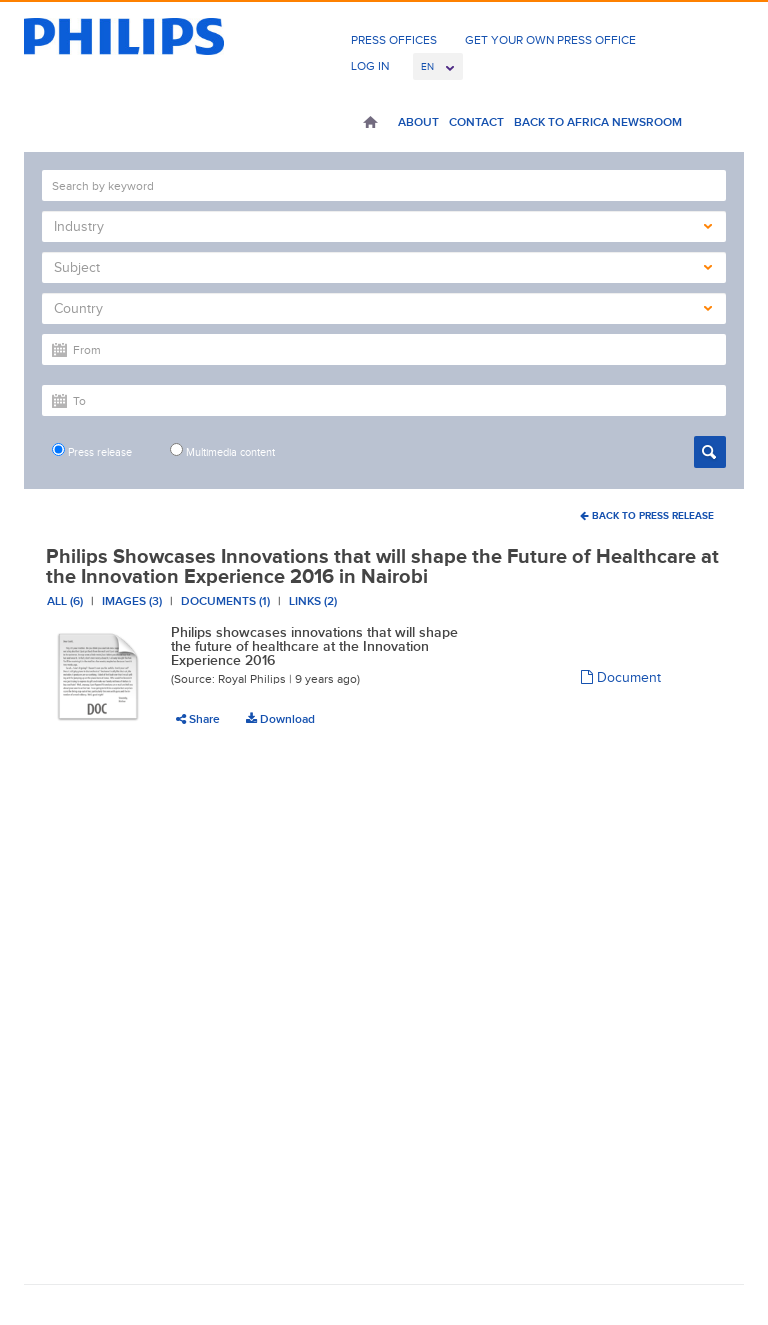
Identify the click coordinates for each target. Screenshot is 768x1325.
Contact (476, 122)
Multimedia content (222, 450)
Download (280, 719)
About (418, 122)
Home (370, 124)
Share (198, 719)
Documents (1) (225, 601)
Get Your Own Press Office (550, 40)
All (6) (65, 601)
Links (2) (313, 601)
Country (383, 308)
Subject (383, 267)
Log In (370, 66)
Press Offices (394, 40)
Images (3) (132, 601)
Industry (383, 226)
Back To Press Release (647, 515)
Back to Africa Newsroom (598, 122)
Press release (92, 450)
